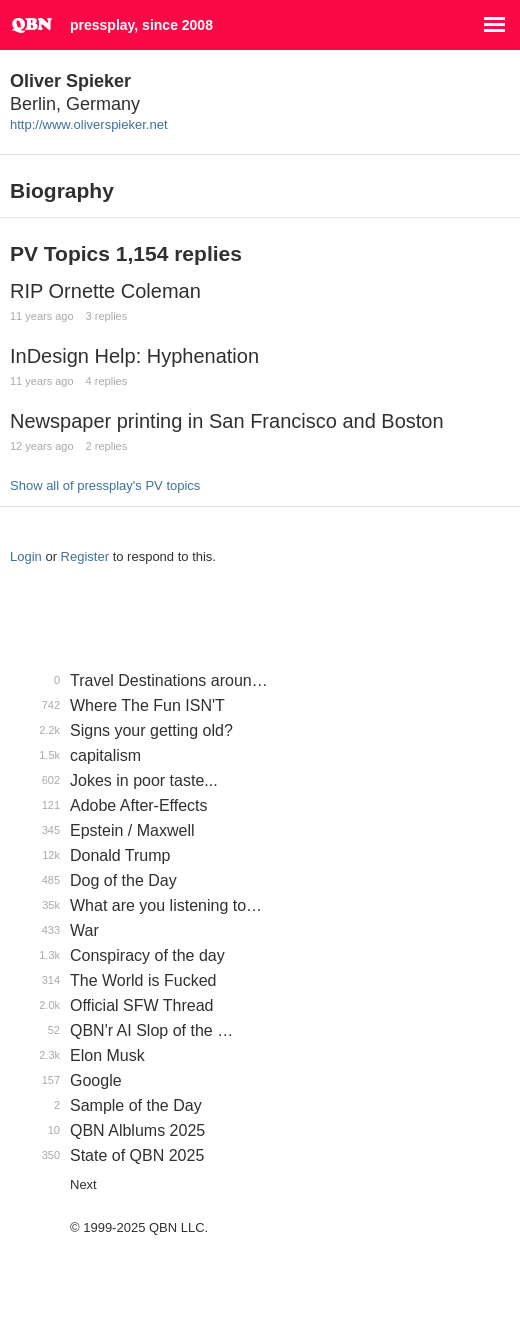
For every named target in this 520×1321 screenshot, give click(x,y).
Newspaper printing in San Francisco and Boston (227, 421)
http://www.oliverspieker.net (89, 124)
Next (83, 1184)
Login (26, 556)
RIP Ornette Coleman (105, 291)
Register (85, 556)
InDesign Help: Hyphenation (134, 356)
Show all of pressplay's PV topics (105, 485)
